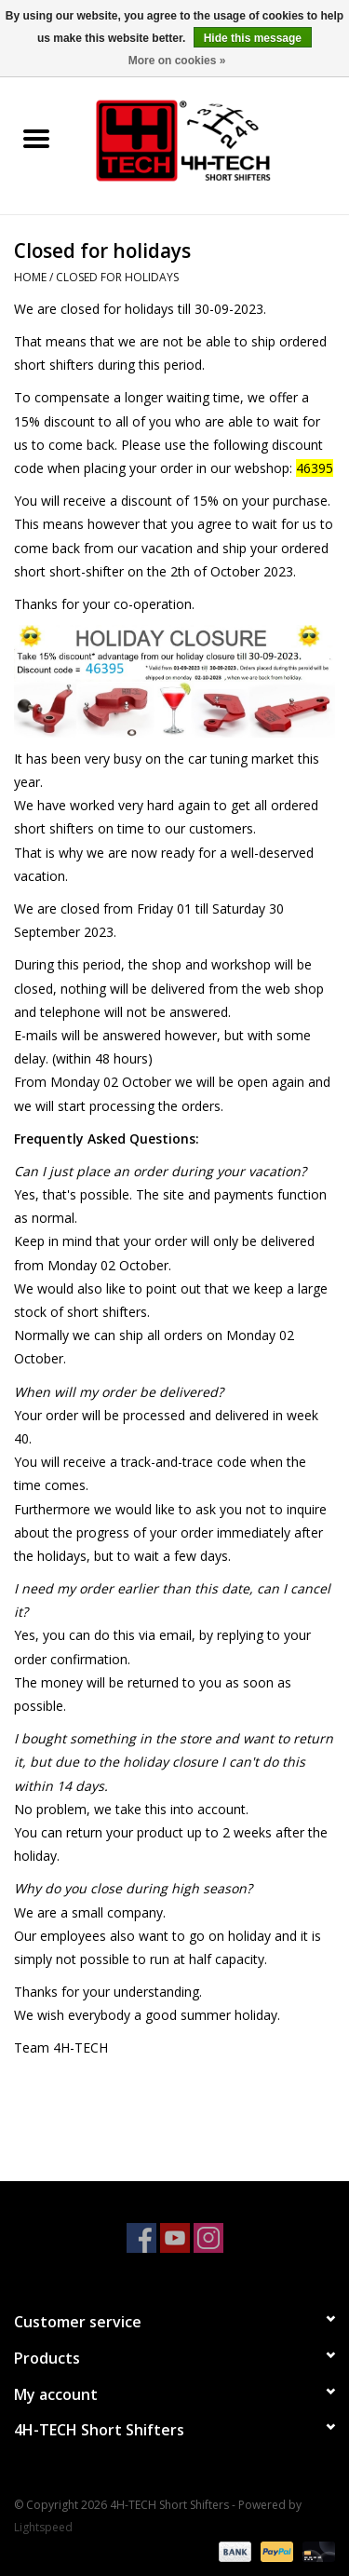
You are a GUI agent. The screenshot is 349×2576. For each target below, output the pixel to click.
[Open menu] (36, 137)
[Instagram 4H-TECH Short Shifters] (208, 2238)
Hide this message (253, 38)
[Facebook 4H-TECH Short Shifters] (141, 2238)
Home (30, 277)
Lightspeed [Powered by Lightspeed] (43, 2527)
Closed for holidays (117, 277)
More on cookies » (177, 60)
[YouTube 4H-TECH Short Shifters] (175, 2238)
